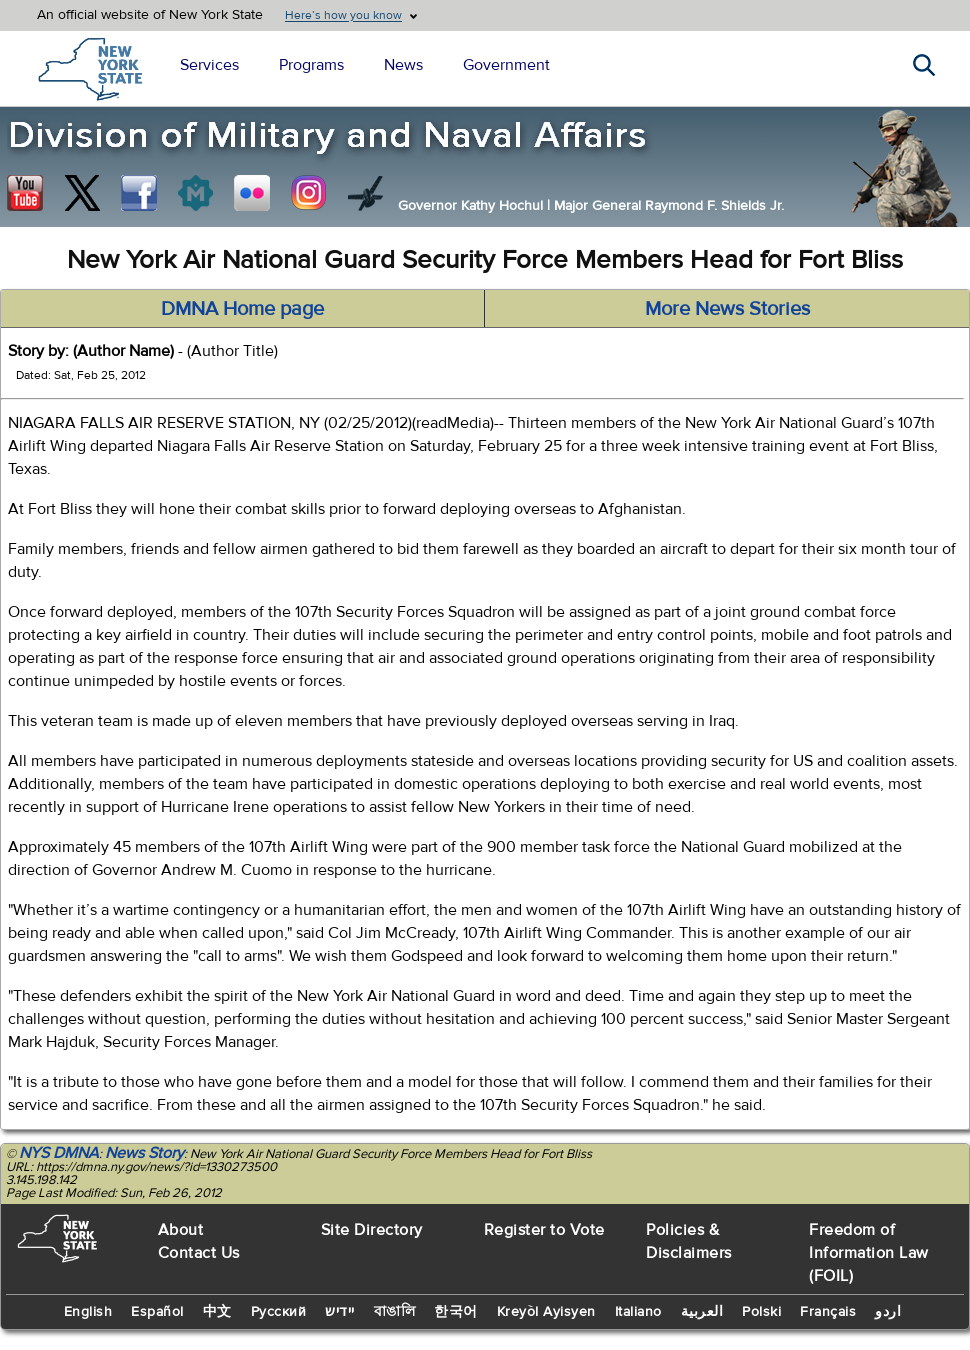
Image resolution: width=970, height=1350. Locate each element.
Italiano (638, 1312)
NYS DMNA (59, 1153)
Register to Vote (544, 1230)
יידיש (340, 1312)
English (88, 1312)
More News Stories (727, 308)
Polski (761, 1312)
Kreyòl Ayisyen (546, 1312)
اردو (888, 1312)
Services (209, 65)
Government (506, 65)
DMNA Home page (242, 308)
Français (828, 1312)
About (181, 1230)
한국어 (456, 1312)
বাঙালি (395, 1312)
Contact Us (199, 1253)
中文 (217, 1312)
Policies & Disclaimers (689, 1241)
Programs (311, 65)
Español (157, 1312)
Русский (279, 1312)
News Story (144, 1153)
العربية (702, 1312)
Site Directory (372, 1230)
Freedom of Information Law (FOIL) (869, 1253)
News (403, 65)
